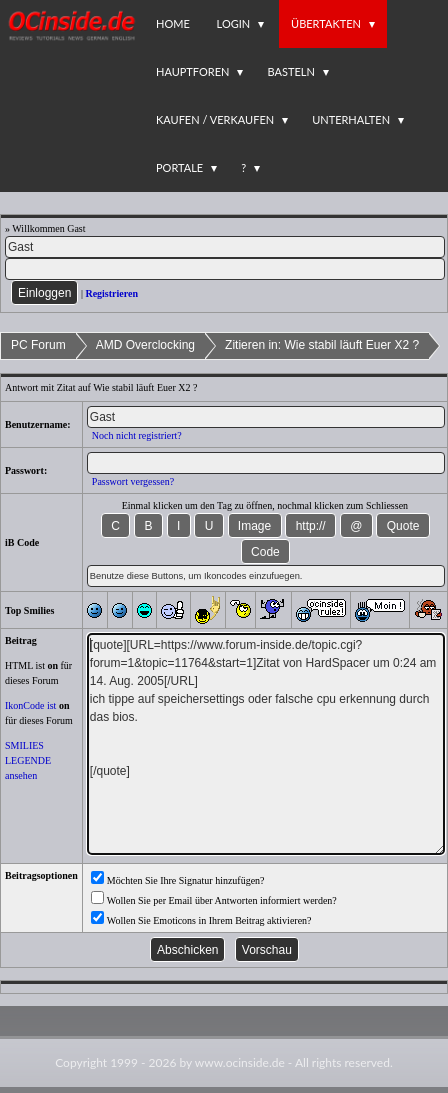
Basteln (290, 71)
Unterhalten (351, 119)
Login (234, 23)
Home (173, 23)
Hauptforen (192, 71)
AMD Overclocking (145, 345)
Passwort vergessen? (133, 481)
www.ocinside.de (240, 1062)
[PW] (225, 269)
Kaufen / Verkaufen (215, 119)
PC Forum (38, 345)
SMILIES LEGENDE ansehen (28, 760)
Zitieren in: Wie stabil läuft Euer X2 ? (322, 345)
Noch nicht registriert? (137, 435)
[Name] (225, 247)
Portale (179, 167)
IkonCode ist (30, 705)
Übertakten (326, 23)
